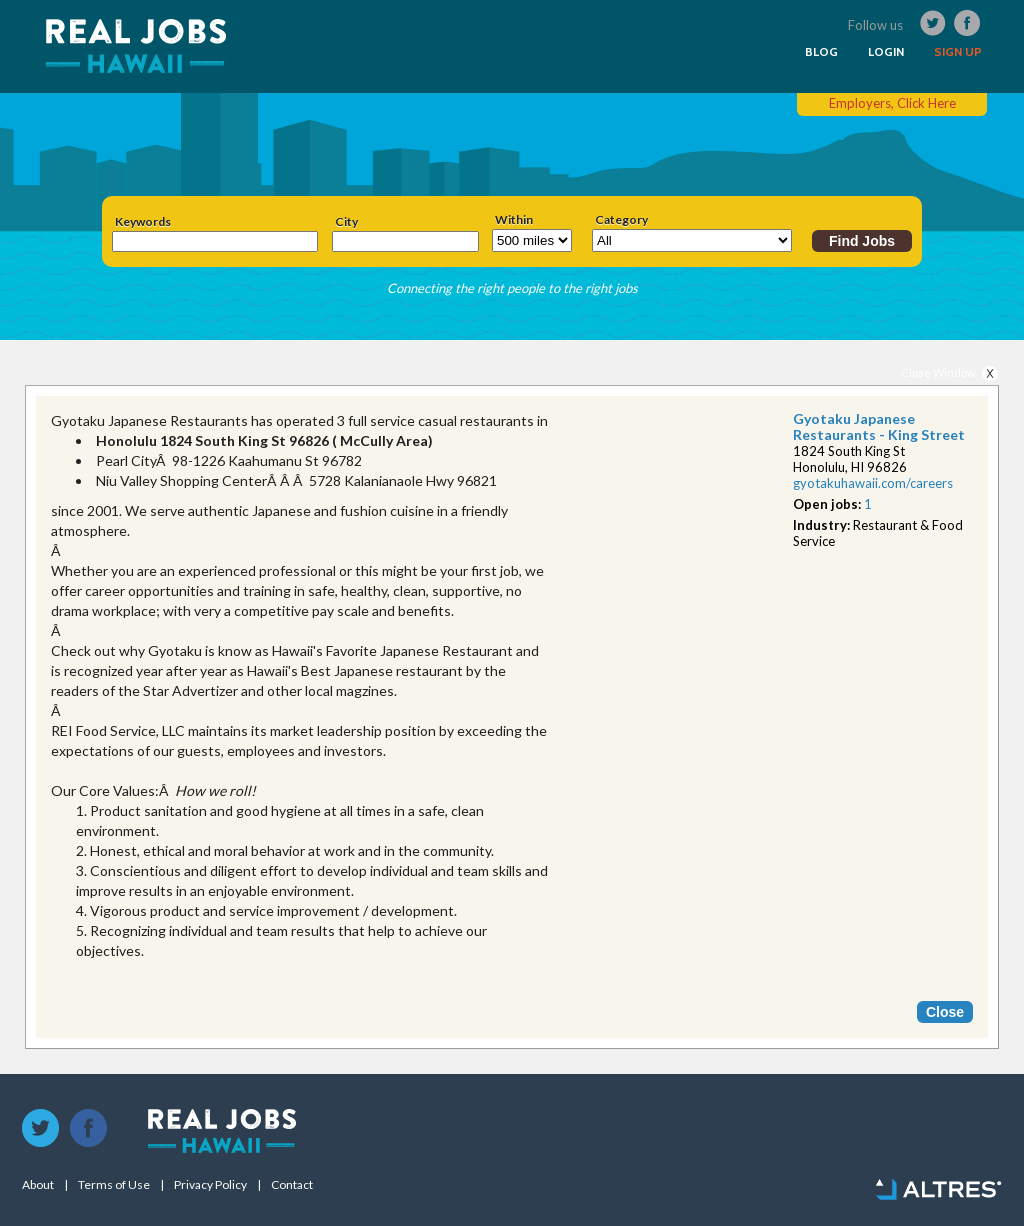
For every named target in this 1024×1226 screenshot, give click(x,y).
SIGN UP (958, 52)
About (38, 1185)
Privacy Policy (210, 1185)
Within (514, 220)
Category (621, 220)
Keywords (143, 222)
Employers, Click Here (892, 103)
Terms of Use (114, 1185)
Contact (292, 1185)
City (346, 222)
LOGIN (886, 52)
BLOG (821, 52)
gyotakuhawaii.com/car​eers (873, 483)
